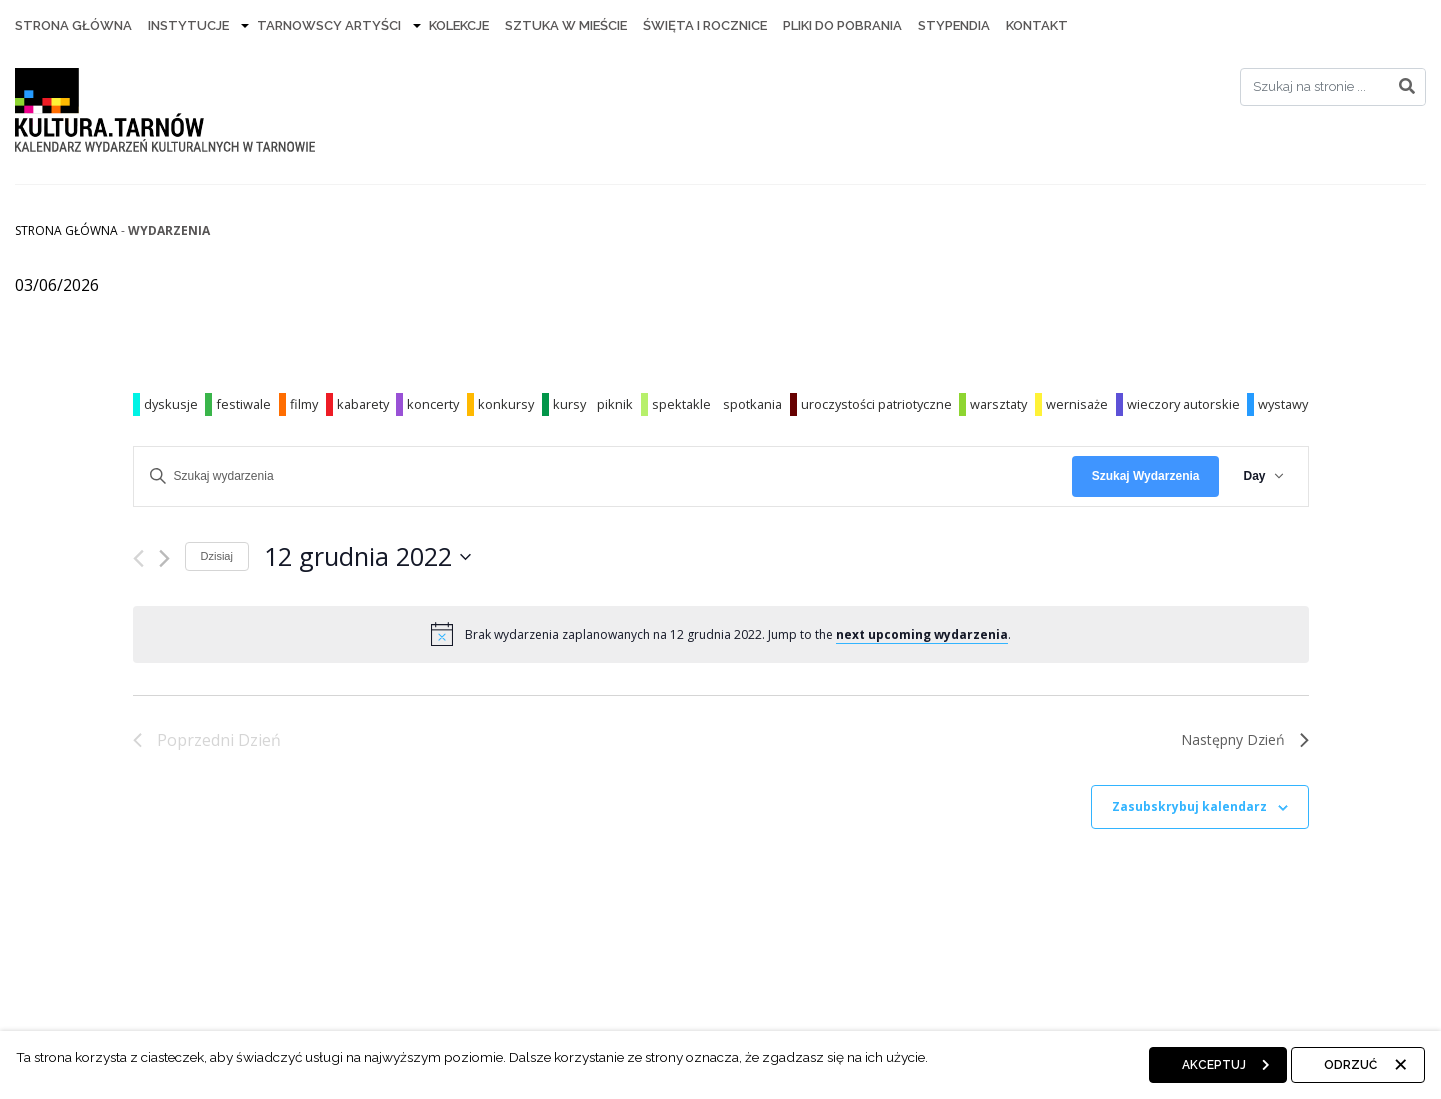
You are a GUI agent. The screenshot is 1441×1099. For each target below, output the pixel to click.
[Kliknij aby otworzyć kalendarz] (367, 557)
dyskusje (171, 404)
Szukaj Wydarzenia (1146, 476)
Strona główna (66, 230)
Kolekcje (459, 25)
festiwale (243, 404)
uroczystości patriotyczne (876, 404)
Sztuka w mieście (566, 25)
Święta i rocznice (705, 25)
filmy (304, 404)
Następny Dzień (1245, 739)
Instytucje (188, 25)
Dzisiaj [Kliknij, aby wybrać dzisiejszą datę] (217, 556)
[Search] (1333, 87)
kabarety (363, 404)
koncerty (433, 404)
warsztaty (998, 404)
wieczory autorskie (1183, 404)
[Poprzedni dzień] (138, 558)
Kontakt (1037, 25)
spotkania (752, 404)
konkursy (506, 404)
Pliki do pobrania (842, 25)
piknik (615, 404)
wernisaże (1077, 404)
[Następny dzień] (164, 558)
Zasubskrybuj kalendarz (1189, 806)
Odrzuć (1350, 1065)
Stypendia (954, 25)
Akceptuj (1214, 1065)
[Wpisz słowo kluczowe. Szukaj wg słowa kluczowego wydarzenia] (603, 476)
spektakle (681, 404)
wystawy (1283, 404)
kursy (569, 404)
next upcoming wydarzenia (922, 634)
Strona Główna (73, 25)
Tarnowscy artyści (329, 25)
